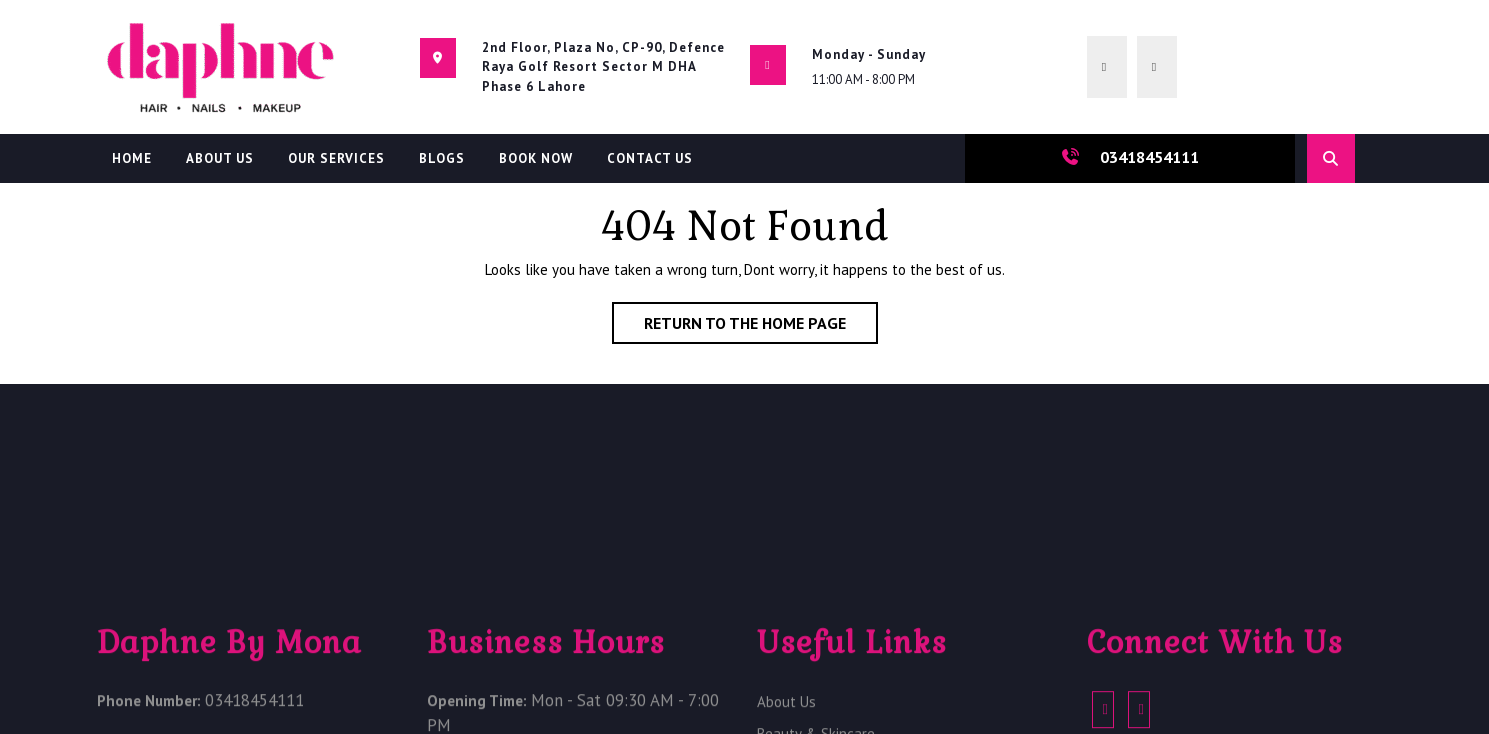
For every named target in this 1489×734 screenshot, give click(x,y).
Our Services (336, 158)
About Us (220, 158)
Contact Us (650, 158)
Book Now (536, 158)
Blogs (442, 158)
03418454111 (1149, 157)
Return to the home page (761, 327)
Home (132, 158)
